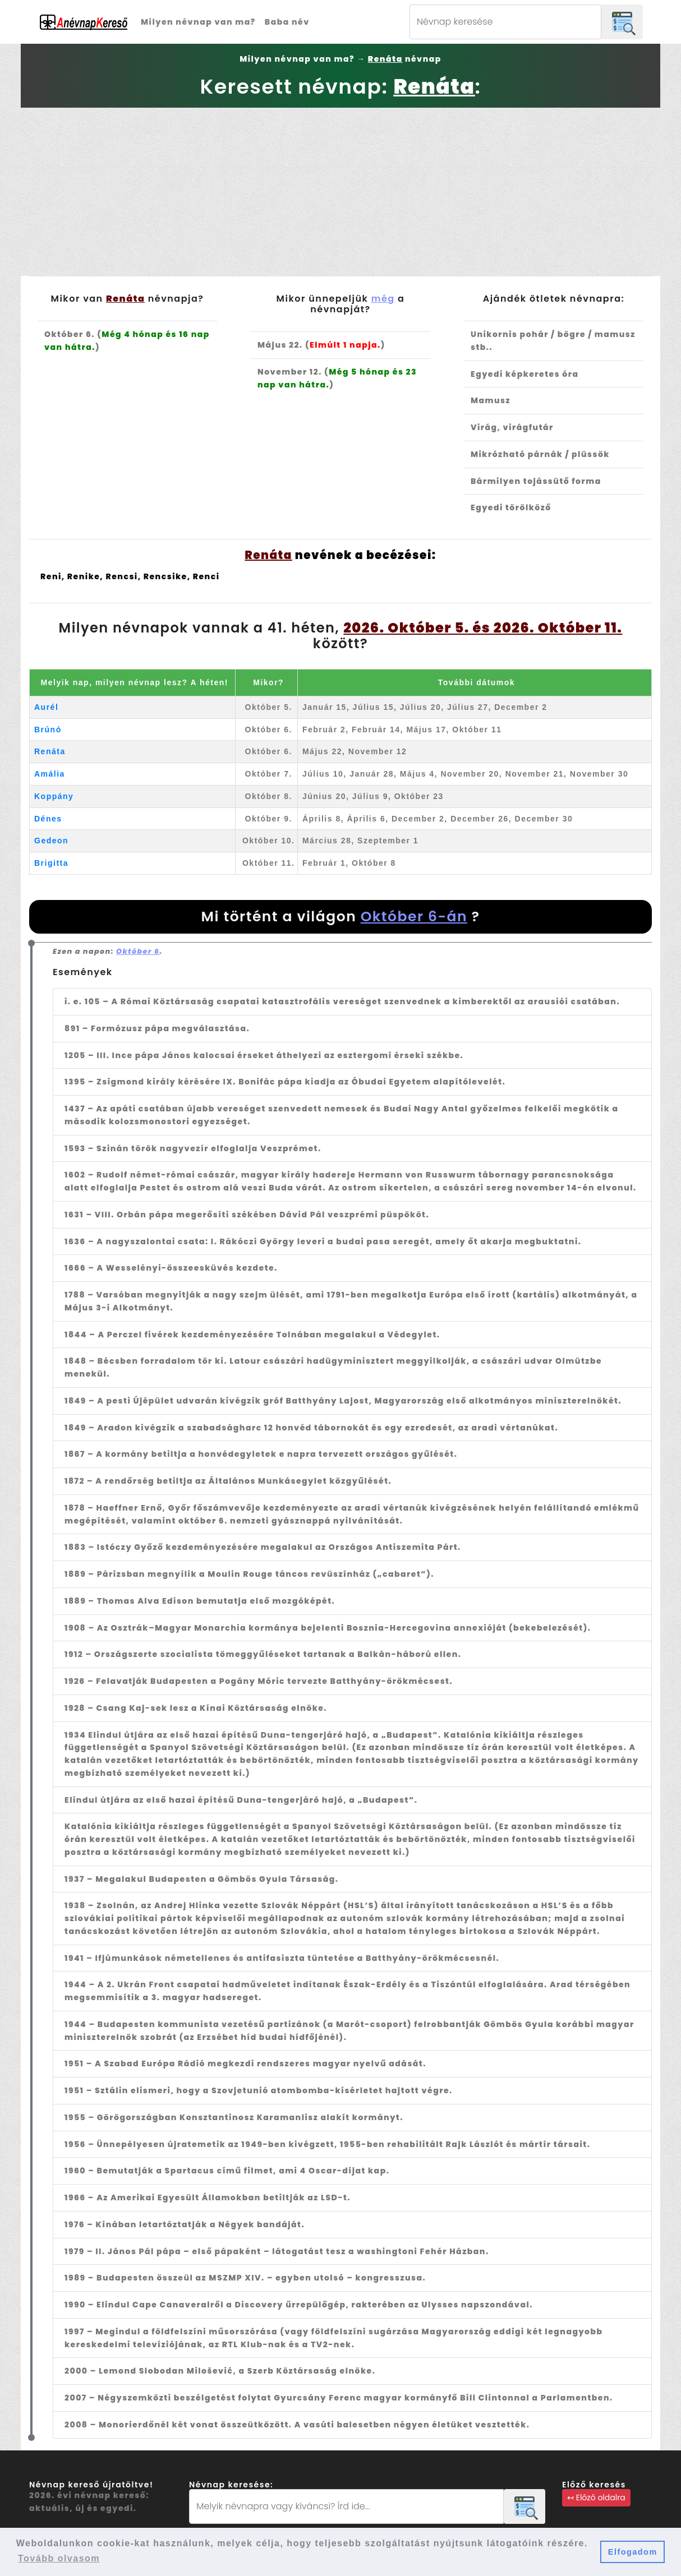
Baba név (287, 21)
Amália (49, 773)
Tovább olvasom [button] (59, 2558)
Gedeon (51, 840)
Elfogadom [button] (632, 2551)
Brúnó (48, 729)
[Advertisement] (340, 191)
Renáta (50, 751)
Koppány (53, 796)
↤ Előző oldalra (596, 2497)
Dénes (48, 818)
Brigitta (51, 862)
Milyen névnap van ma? (198, 21)
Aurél (46, 707)
